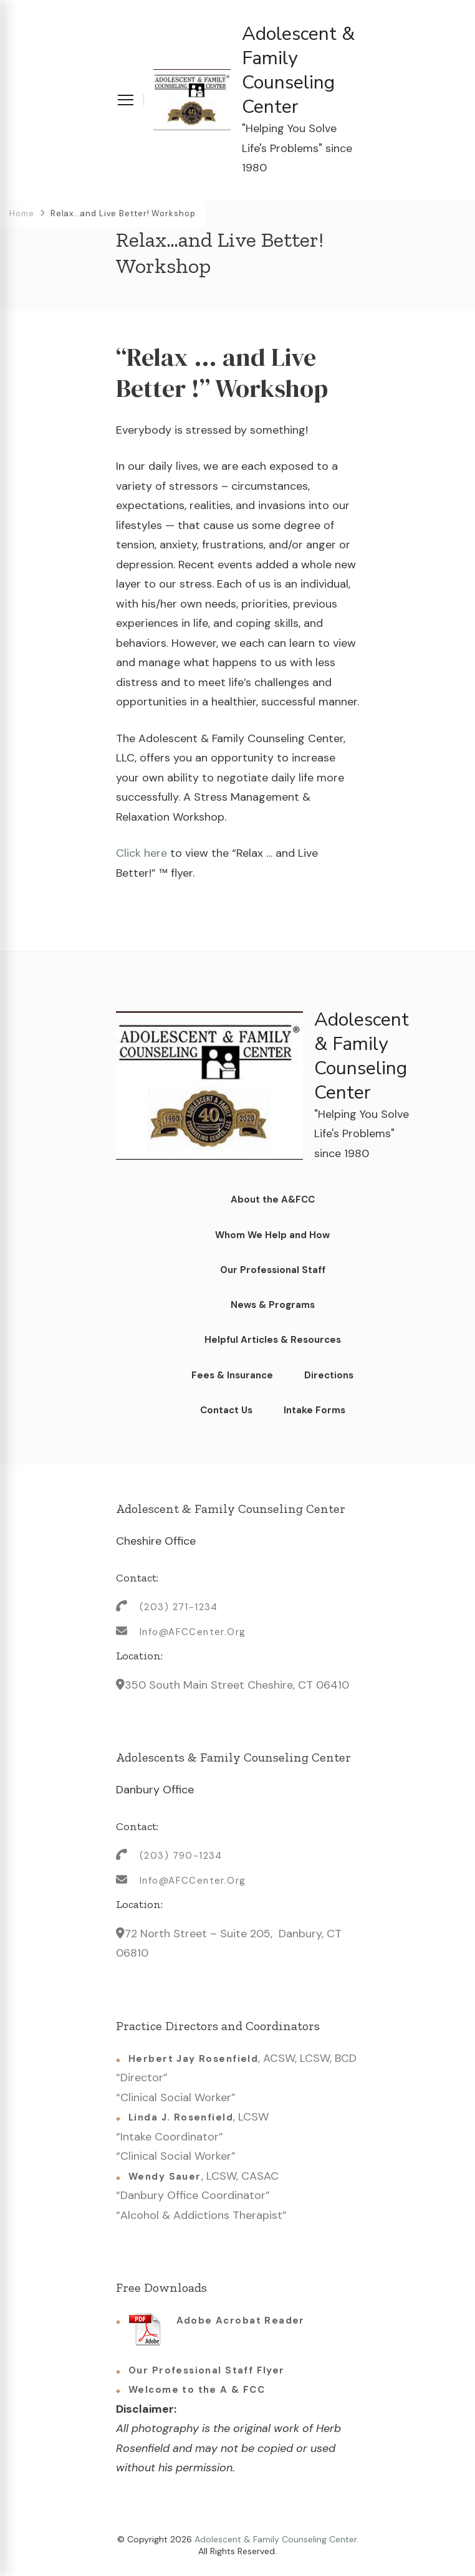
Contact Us (226, 1410)
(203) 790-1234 (181, 1855)
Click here (143, 853)
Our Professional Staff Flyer (206, 2370)
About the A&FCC (273, 1199)
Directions (328, 1375)
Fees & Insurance (232, 1375)
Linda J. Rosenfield (180, 2117)
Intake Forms (314, 1410)
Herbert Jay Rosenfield (193, 2059)
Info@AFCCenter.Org (193, 1632)
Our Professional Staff (272, 1270)
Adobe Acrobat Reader (216, 2329)
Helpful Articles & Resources (272, 1339)
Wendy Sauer (164, 2176)
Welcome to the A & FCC (196, 2389)
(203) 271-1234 (179, 1607)
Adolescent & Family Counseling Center (298, 70)
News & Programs (273, 1305)
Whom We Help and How (272, 1235)
